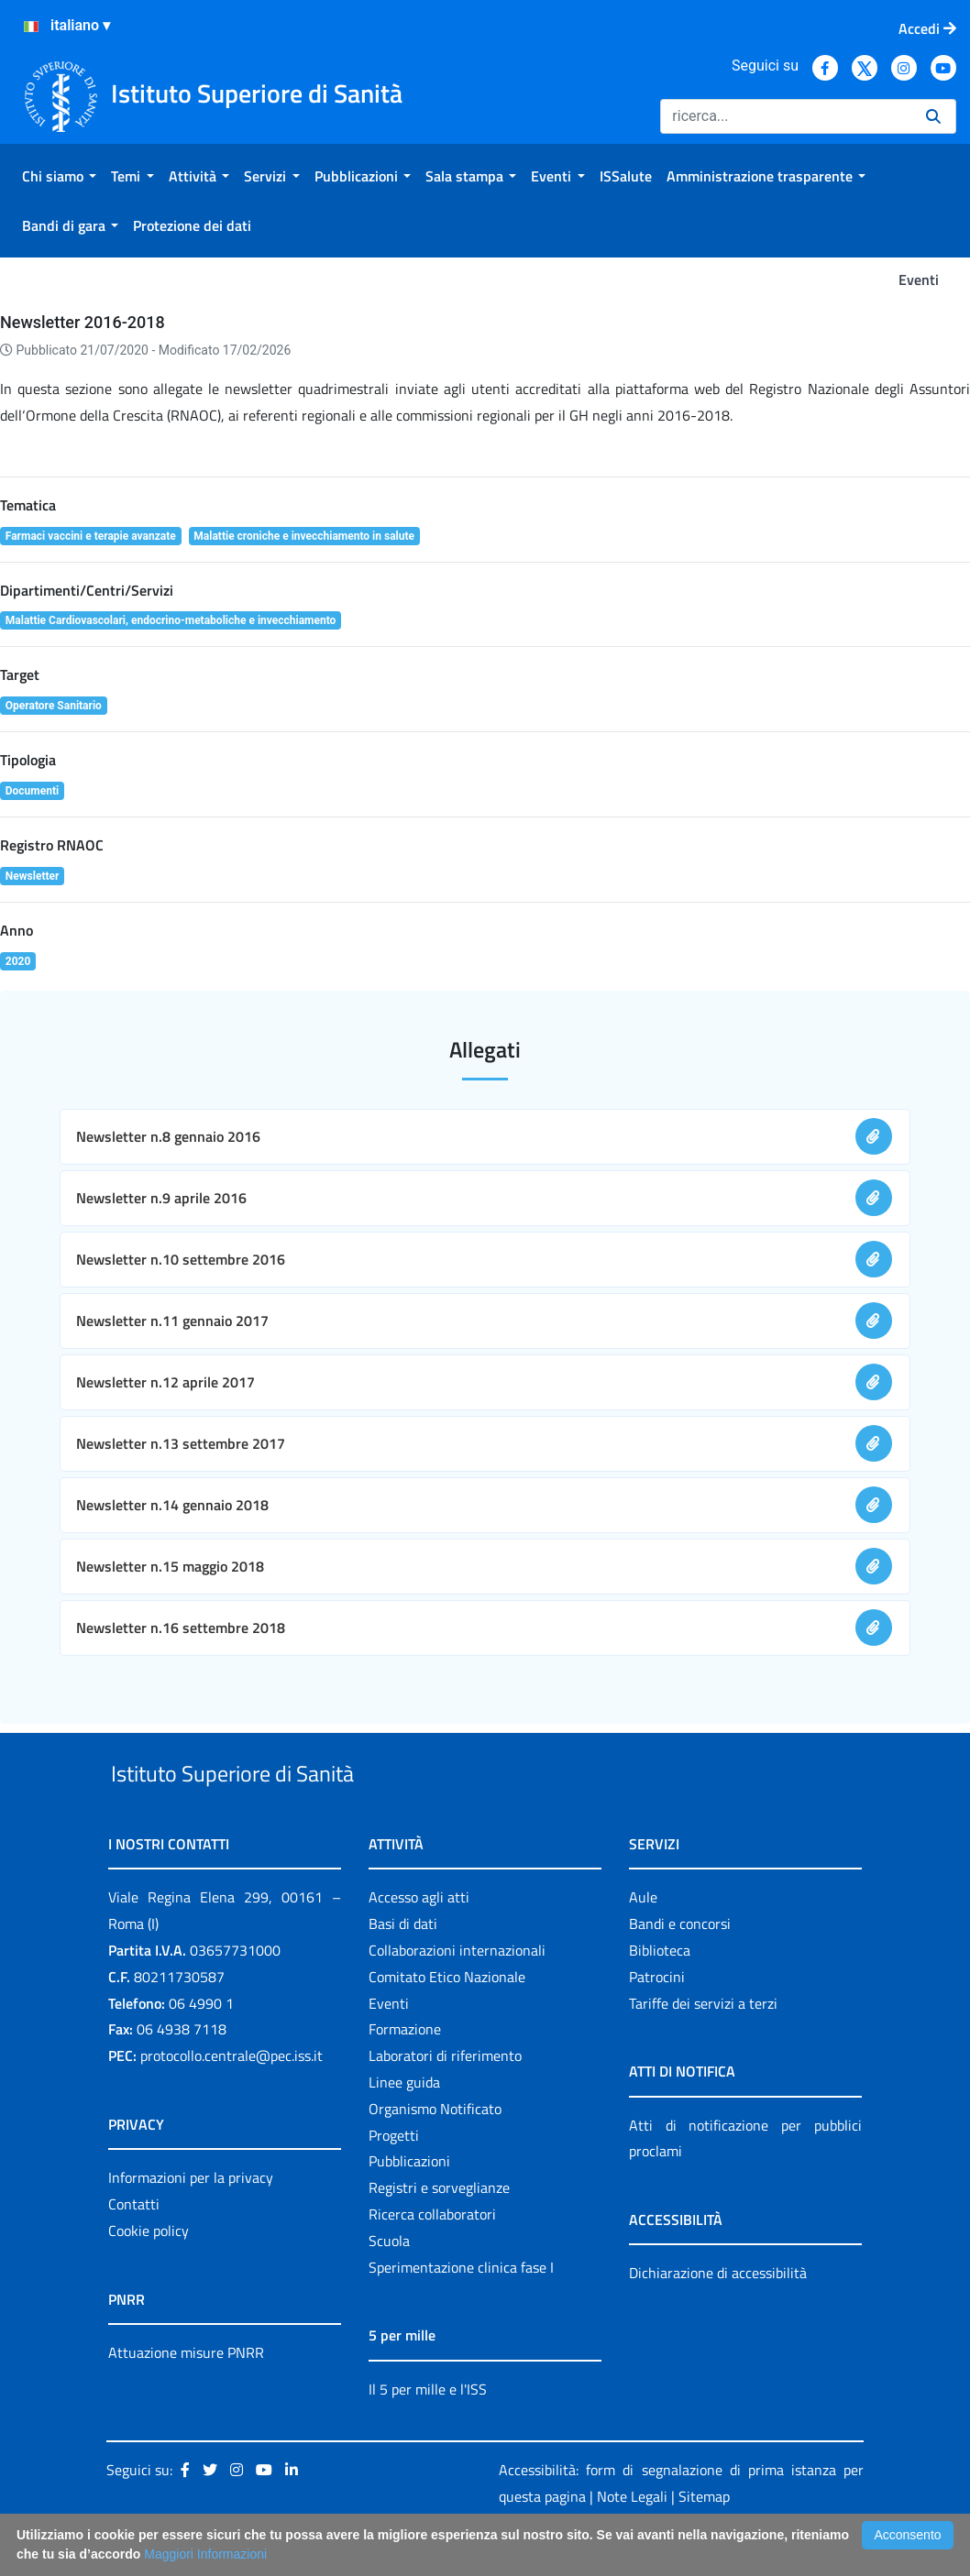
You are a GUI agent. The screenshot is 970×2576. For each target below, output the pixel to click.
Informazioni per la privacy (190, 2220)
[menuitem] (59, 176)
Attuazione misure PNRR (186, 2395)
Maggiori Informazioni (205, 2554)
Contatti (134, 2246)
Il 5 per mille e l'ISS (428, 2431)
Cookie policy (148, 2273)
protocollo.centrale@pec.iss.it (231, 2098)
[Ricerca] (785, 116)
